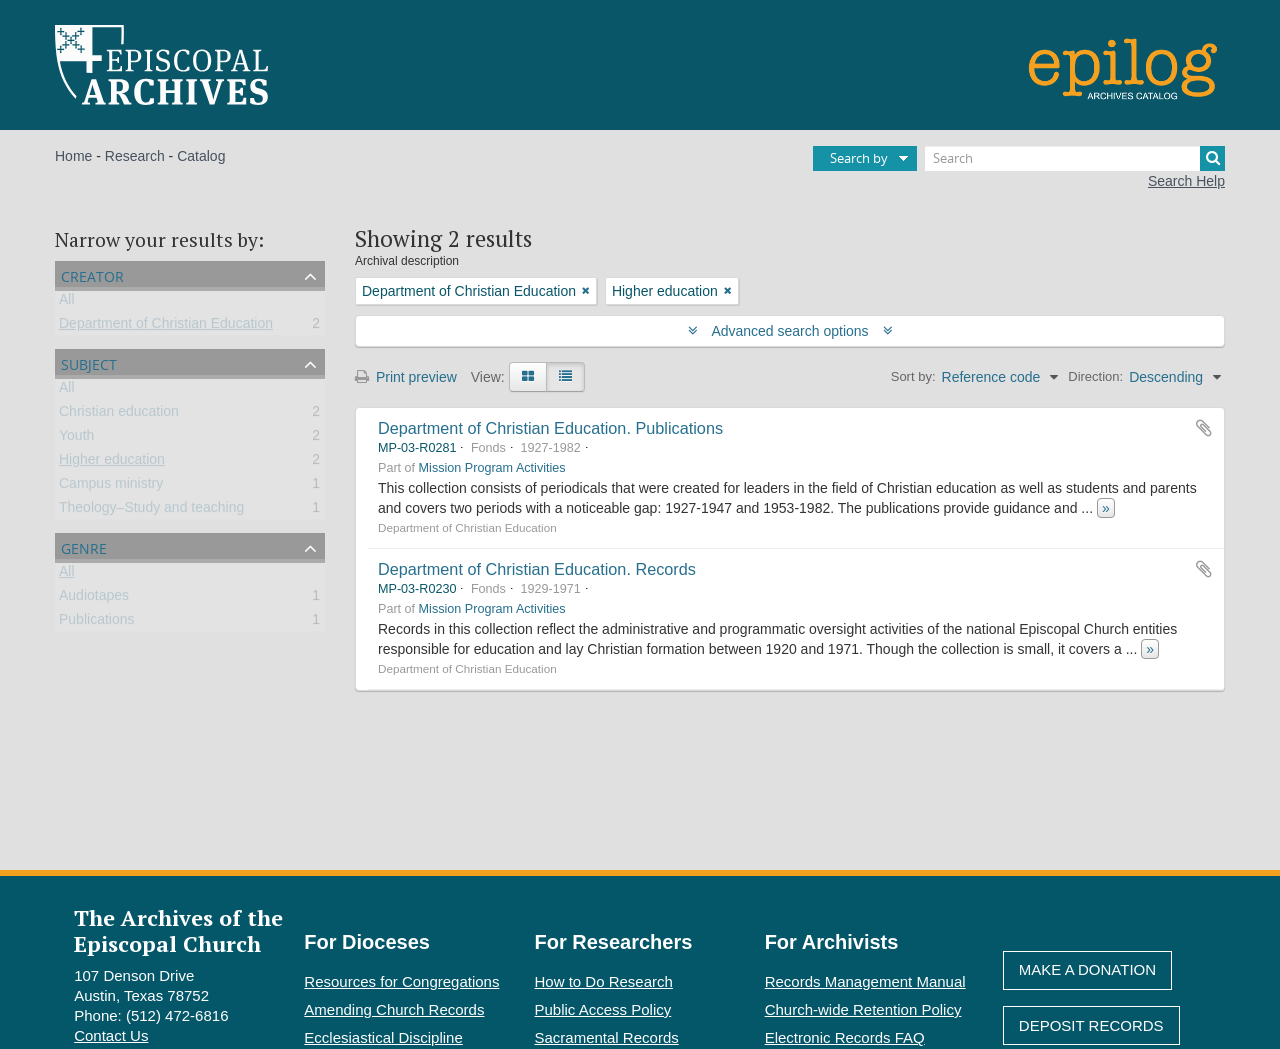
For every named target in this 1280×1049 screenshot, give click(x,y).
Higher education (112, 463)
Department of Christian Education (166, 327)
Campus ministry (111, 487)
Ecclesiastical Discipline (383, 1037)
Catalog (201, 156)
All (67, 303)
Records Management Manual (865, 981)
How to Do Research (604, 981)
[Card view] (528, 377)
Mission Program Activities (492, 468)
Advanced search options (790, 331)
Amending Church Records (394, 1009)
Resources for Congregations (401, 981)
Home (73, 156)
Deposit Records (1091, 1025)
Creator (92, 274)
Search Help (1186, 181)
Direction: (1095, 376)
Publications (97, 623)
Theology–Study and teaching (151, 511)
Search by (859, 158)
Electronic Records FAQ (845, 1037)
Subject (89, 362)
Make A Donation (1087, 969)
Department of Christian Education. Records (537, 569)
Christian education (119, 415)
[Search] (1075, 158)
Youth (76, 439)
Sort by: (913, 376)
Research (135, 156)
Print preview (406, 377)
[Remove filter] (586, 291)
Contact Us (111, 1035)
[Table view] (565, 377)
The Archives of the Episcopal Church (178, 930)
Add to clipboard (1204, 428)
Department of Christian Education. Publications (550, 428)
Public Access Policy (603, 1009)
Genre (84, 546)
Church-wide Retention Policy (863, 1009)
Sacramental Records (607, 1037)
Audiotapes (94, 599)
